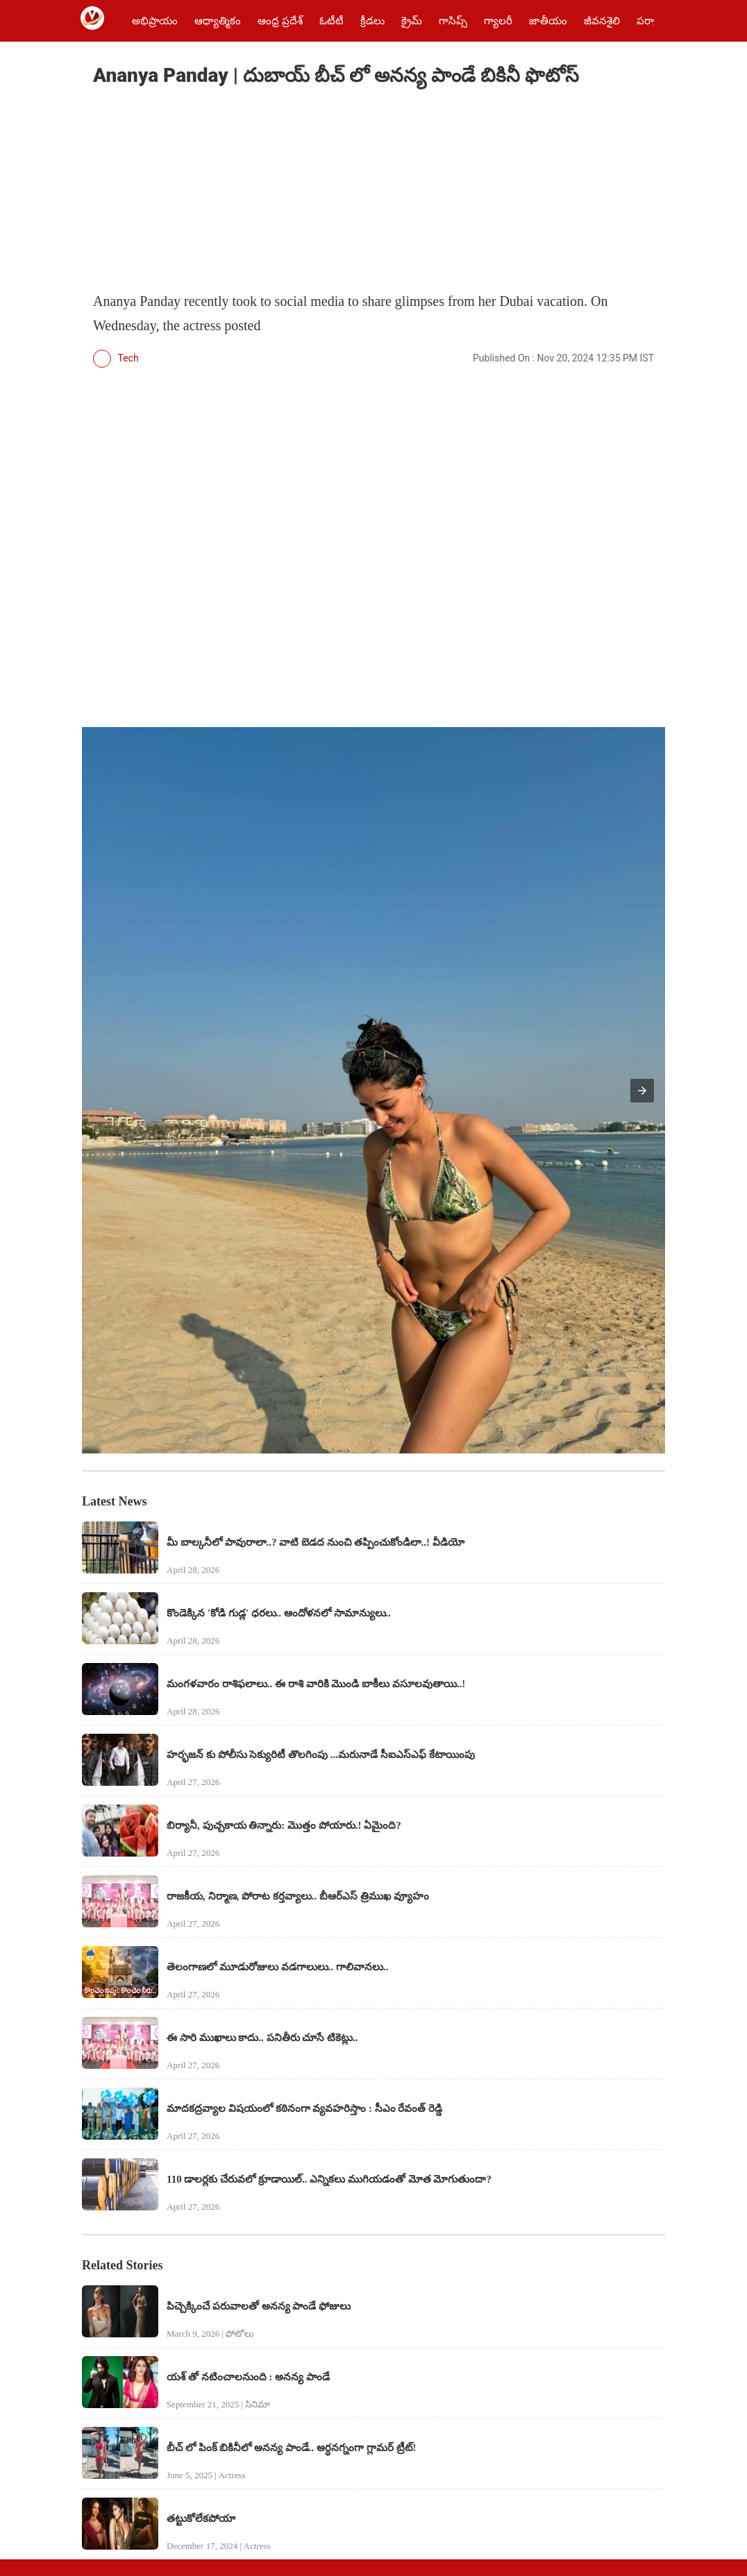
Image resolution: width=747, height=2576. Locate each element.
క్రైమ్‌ (411, 21)
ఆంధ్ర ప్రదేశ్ (280, 21)
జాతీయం (548, 21)
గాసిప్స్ (453, 21)
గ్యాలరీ (498, 21)
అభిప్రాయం (155, 21)
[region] (197, 191)
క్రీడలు (372, 21)
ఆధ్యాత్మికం (217, 21)
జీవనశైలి (602, 21)
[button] (642, 1090)
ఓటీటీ (331, 21)
